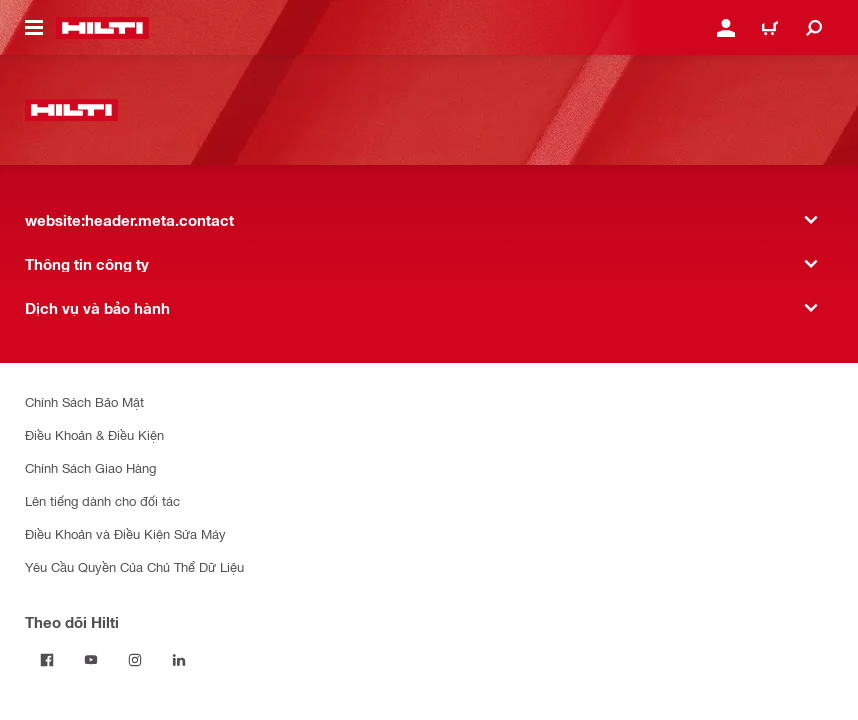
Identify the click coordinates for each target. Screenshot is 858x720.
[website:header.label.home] (102, 28)
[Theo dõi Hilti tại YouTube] (91, 660)
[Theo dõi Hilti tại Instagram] (135, 660)
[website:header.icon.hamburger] (34, 28)
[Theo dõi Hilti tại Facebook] (47, 660)
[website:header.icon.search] (814, 28)
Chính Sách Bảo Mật (84, 401)
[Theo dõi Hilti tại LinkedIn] (179, 660)
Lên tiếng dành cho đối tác (102, 500)
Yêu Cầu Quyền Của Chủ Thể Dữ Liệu (134, 566)
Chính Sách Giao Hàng (90, 467)
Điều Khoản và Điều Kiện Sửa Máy (125, 533)
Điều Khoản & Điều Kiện (94, 434)
